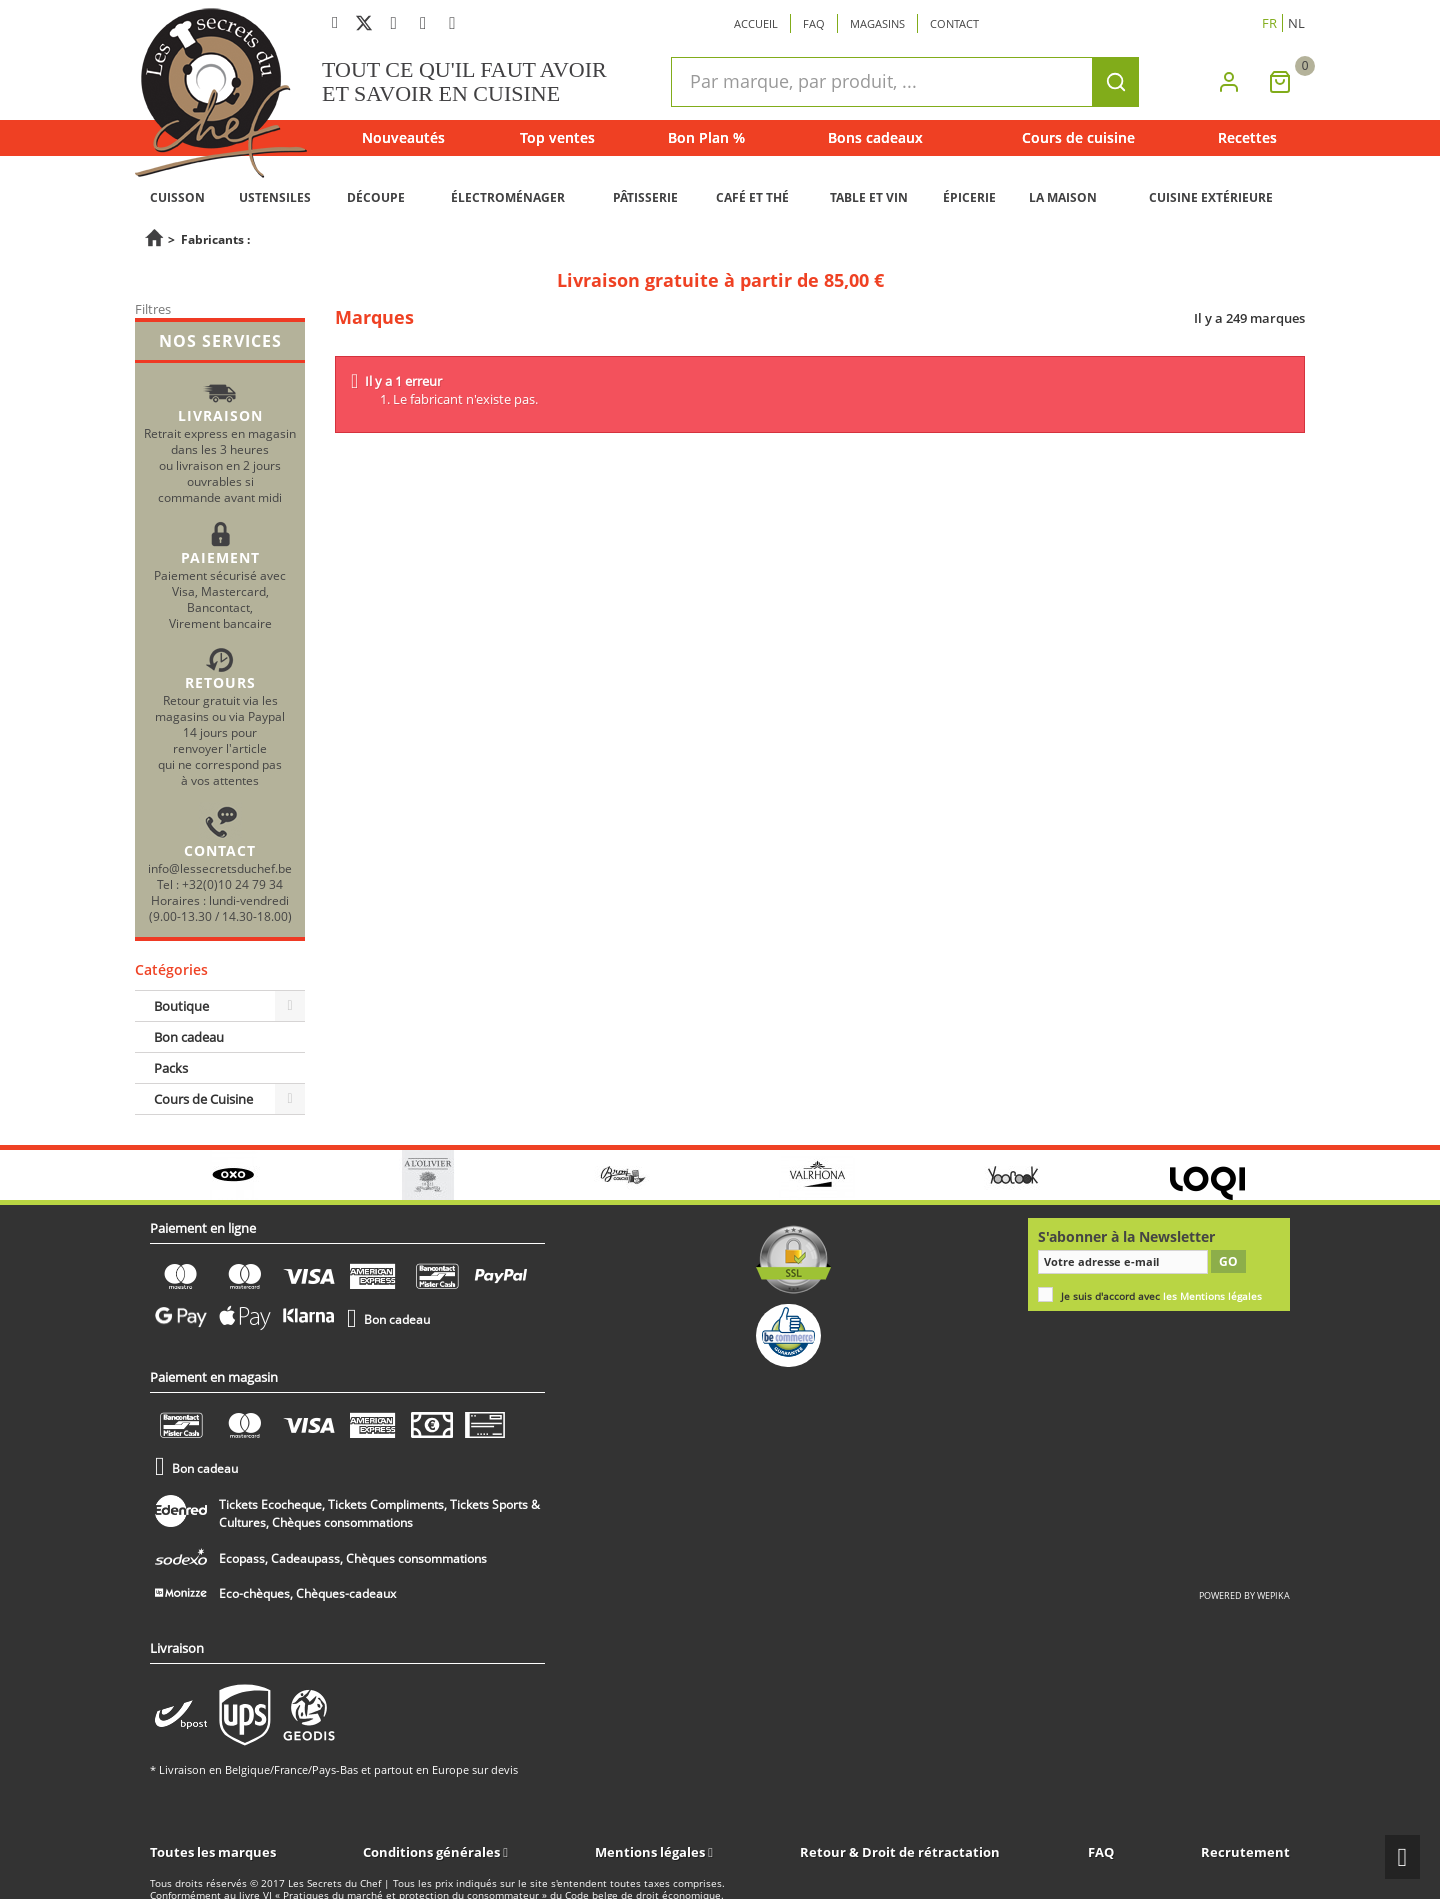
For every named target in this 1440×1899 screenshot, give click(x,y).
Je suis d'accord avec (1161, 1296)
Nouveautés (403, 137)
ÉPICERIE (969, 197)
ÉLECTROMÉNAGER (508, 197)
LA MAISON (1063, 197)
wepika (1273, 1595)
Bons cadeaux (875, 137)
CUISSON (177, 197)
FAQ (1101, 1852)
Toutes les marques (213, 1852)
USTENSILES (275, 197)
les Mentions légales (1212, 1296)
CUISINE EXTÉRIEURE (1211, 197)
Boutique (181, 1006)
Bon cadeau (189, 1037)
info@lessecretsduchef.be (220, 868)
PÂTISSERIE (645, 197)
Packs (171, 1068)
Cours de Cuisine (203, 1099)
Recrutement (1245, 1852)
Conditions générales (433, 1852)
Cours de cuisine (1078, 137)
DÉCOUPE (376, 197)
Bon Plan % (706, 137)
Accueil (756, 23)
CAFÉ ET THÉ (752, 197)
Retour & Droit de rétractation (900, 1852)
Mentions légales (651, 1852)
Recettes (1247, 137)
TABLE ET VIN (869, 197)
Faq (814, 23)
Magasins (877, 23)
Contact (954, 23)
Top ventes (557, 137)
